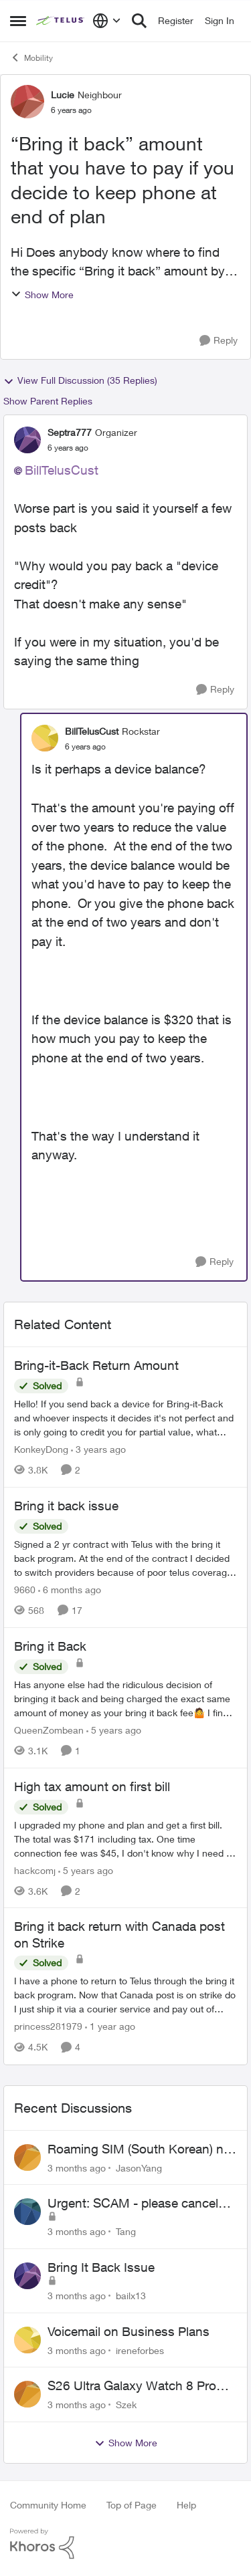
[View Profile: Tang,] (27, 2211)
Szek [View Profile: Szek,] (126, 2404)
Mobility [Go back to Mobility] (31, 57)
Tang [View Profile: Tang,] (126, 2231)
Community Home (48, 2504)
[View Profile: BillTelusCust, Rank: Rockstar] (44, 738)
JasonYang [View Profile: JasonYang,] (139, 2167)
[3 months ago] (77, 2167)
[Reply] (218, 341)
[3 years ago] (98, 1449)
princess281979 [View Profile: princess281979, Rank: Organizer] (48, 2026)
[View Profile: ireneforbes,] (27, 2340)
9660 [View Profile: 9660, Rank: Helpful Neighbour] (24, 1589)
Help (186, 2504)
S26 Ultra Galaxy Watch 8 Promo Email (141, 2386)
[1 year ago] (110, 2027)
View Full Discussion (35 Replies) (80, 380)
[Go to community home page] (61, 20)
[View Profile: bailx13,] (27, 2275)
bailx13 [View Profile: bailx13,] (131, 2295)
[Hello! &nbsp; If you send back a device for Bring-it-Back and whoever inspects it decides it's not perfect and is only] (125, 1418)
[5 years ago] (113, 1730)
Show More (42, 294)
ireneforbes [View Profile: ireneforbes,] (140, 2349)
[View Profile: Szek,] (27, 2394)
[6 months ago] (69, 1590)
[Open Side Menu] (18, 21)
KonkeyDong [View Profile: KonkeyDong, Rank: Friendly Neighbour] (41, 1449)
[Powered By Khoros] (125, 2544)
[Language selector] (107, 20)
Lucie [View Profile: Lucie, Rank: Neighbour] (62, 94)
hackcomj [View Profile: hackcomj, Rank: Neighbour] (35, 1869)
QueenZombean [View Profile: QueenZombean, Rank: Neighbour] (49, 1730)
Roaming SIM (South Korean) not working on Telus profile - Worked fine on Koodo (142, 2149)
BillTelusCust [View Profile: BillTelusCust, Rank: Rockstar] (91, 731)
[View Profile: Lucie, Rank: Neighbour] (27, 101)
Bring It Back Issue (101, 2267)
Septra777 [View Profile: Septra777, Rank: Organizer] (70, 432)
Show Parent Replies (47, 400)
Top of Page (131, 2504)
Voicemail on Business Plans (129, 2331)
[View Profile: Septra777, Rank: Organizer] (27, 440)
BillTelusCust (61, 470)
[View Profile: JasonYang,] (27, 2157)
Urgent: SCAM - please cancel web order (133, 2204)
